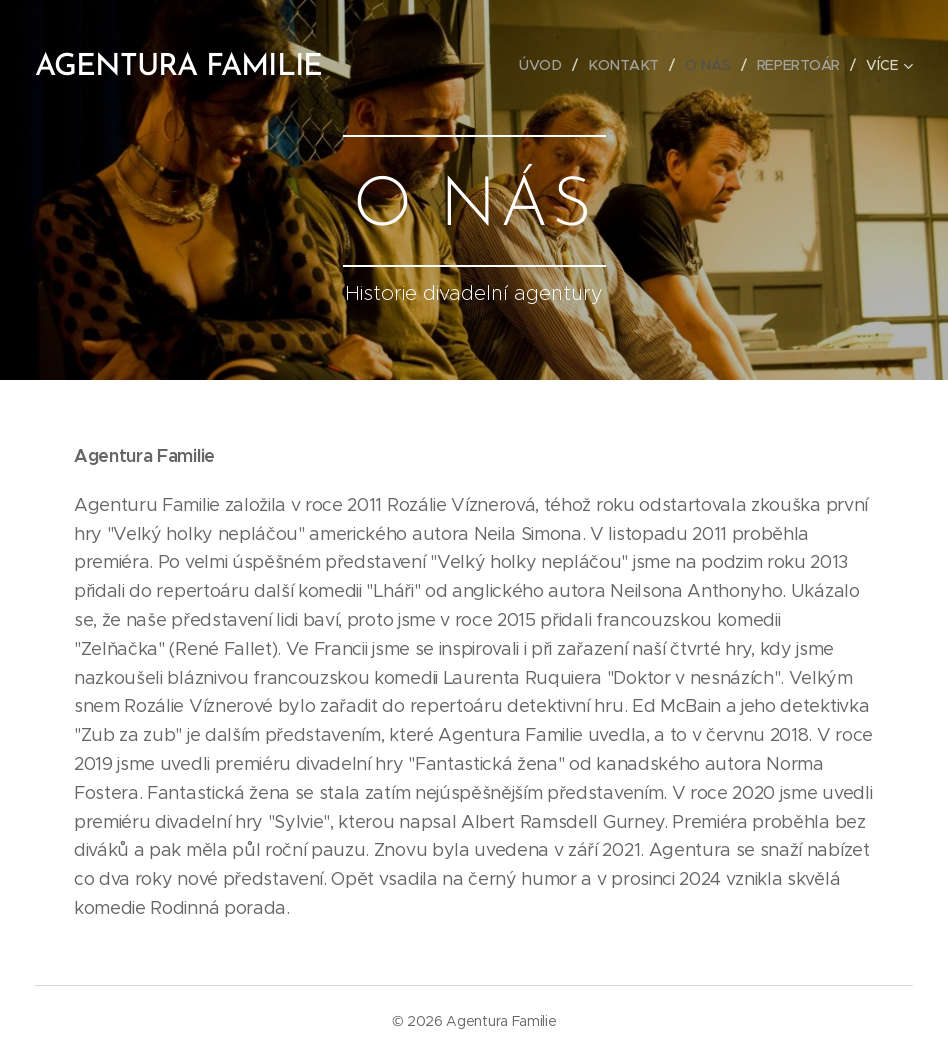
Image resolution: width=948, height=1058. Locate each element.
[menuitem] (546, 65)
